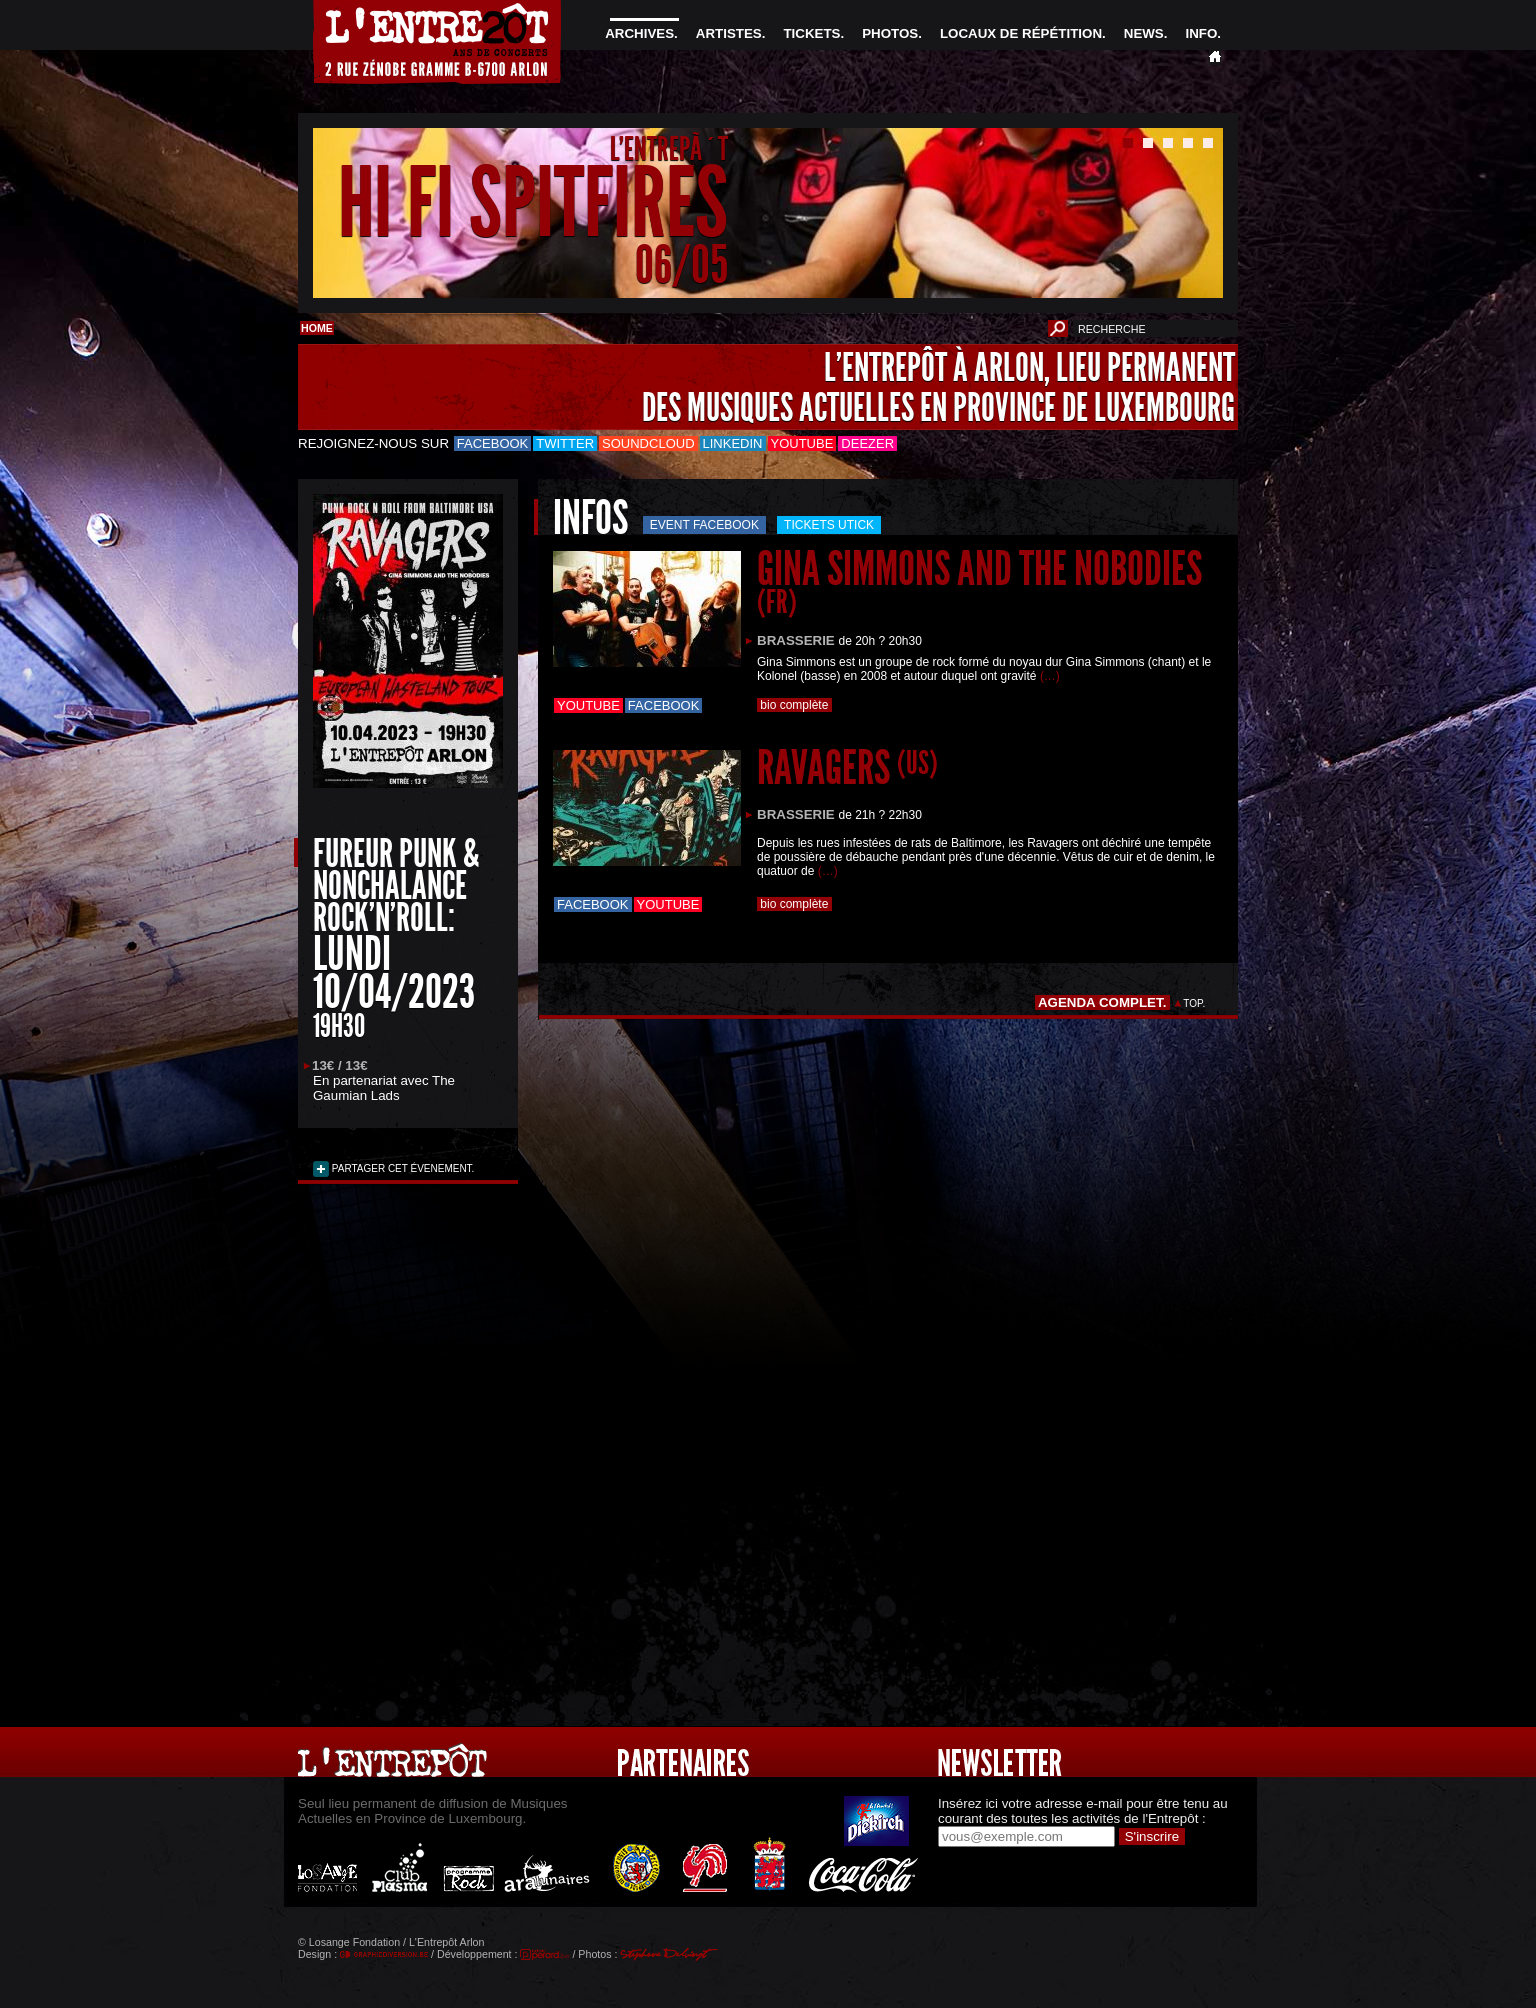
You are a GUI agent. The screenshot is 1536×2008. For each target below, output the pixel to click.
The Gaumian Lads (384, 1088)
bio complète (794, 705)
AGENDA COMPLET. (1102, 1002)
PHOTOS (890, 33)
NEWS (1144, 33)
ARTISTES (729, 33)
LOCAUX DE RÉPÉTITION (1021, 33)
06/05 (681, 264)
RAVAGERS (847, 767)
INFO (1201, 33)
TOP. (1194, 1003)
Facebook (493, 443)
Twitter (565, 443)
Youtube (802, 443)
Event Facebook (704, 525)
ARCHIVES (639, 33)
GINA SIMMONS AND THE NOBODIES (979, 580)
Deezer (867, 443)
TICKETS (811, 33)
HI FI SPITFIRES (533, 203)
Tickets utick (829, 525)
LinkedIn (733, 443)
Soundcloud (648, 443)
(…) (1050, 676)
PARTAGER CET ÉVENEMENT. (401, 1168)
